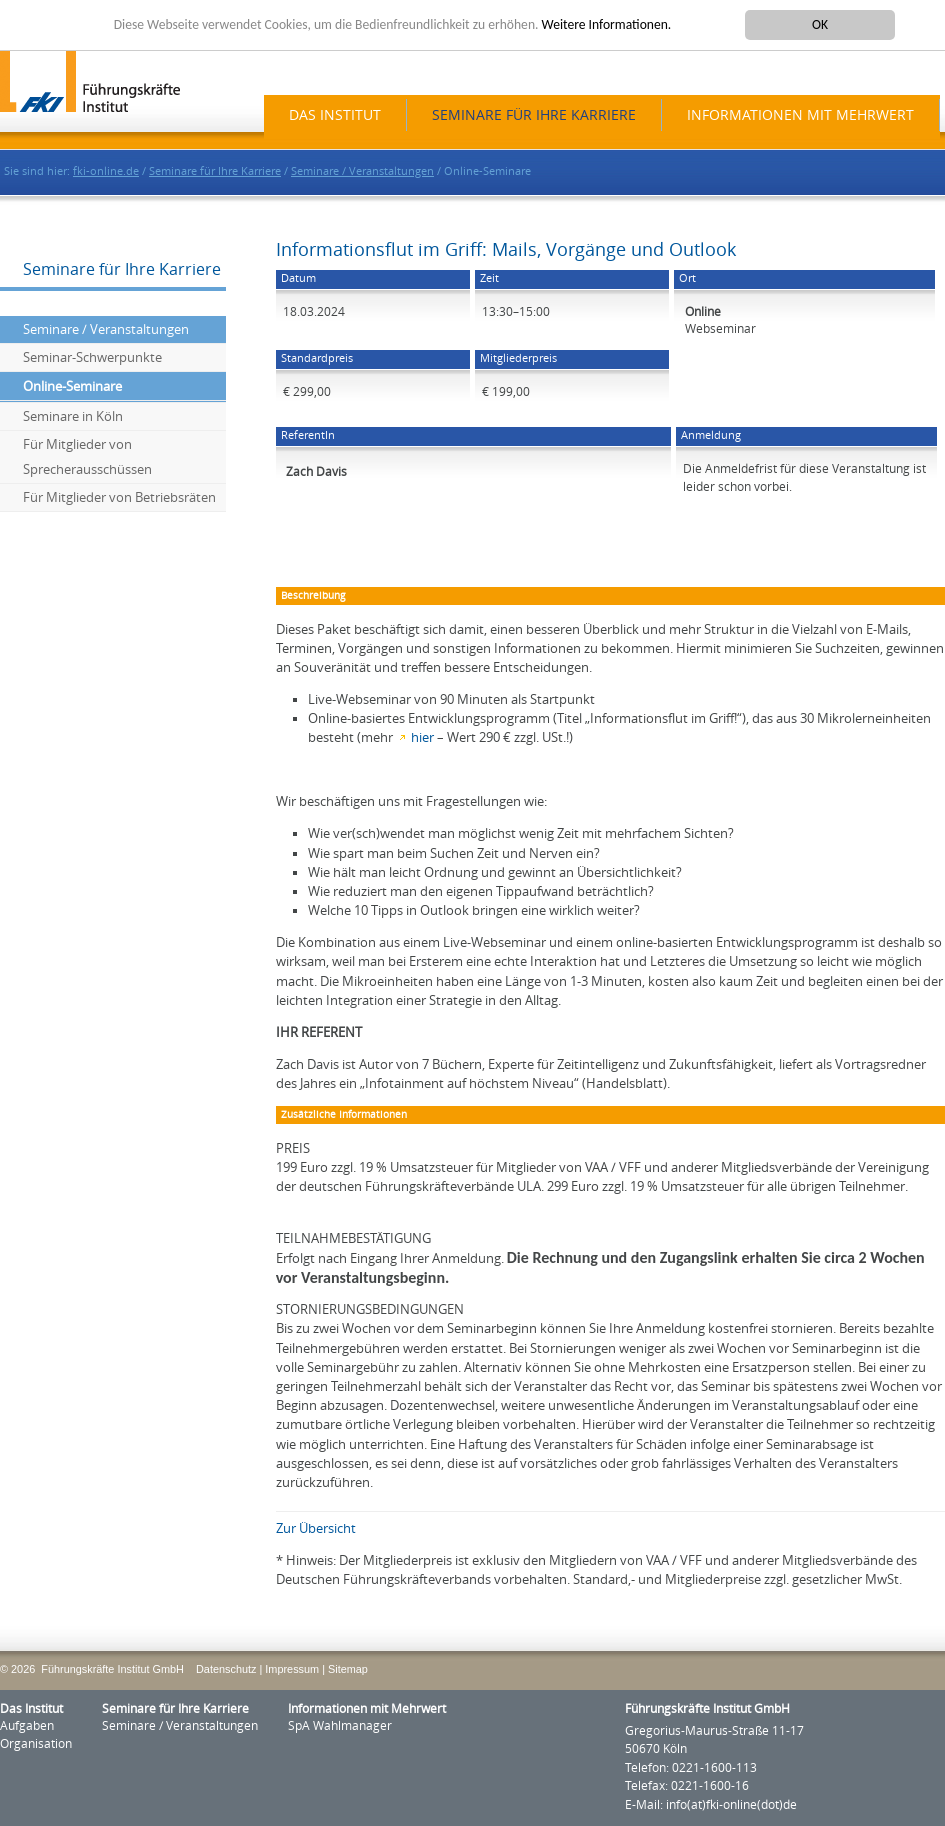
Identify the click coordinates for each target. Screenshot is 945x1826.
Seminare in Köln (73, 416)
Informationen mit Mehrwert (800, 115)
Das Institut (335, 115)
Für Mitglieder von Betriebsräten (119, 497)
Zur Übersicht (316, 1528)
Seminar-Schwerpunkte (92, 357)
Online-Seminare (72, 386)
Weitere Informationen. (607, 24)
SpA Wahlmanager (340, 1726)
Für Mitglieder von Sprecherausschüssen (87, 457)
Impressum (292, 1669)
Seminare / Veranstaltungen (362, 171)
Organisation (36, 1744)
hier (422, 737)
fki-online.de (106, 171)
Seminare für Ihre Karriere (534, 115)
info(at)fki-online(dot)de (731, 1805)
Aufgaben (27, 1726)
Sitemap (348, 1669)
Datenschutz (226, 1669)
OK (820, 24)
